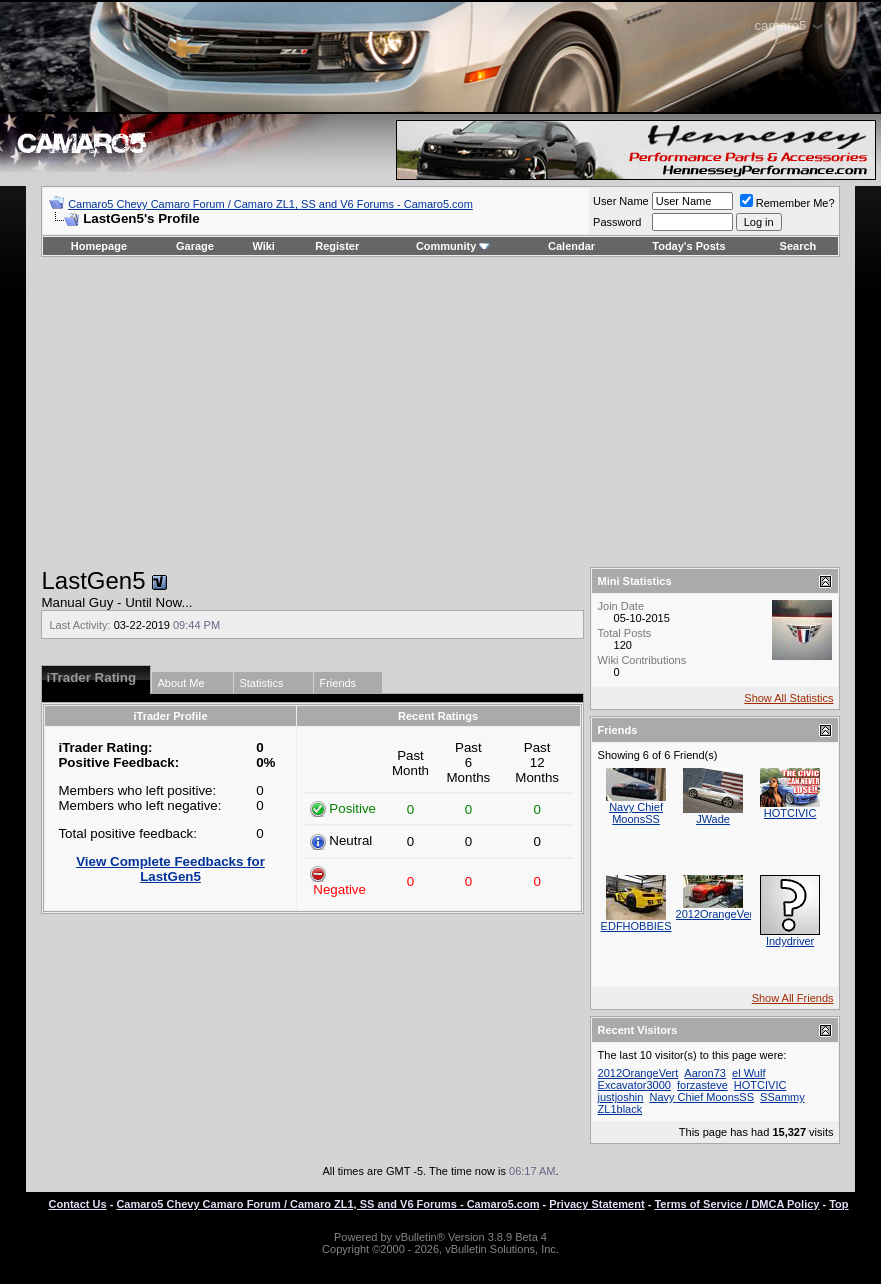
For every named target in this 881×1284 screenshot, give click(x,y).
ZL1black (620, 1109)
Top (838, 1204)
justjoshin (621, 1097)
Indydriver (790, 941)
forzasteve (702, 1085)
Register (337, 246)
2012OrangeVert (716, 914)
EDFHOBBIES (636, 926)
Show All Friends (793, 998)
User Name (621, 201)
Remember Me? (787, 203)
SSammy (782, 1097)
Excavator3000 (634, 1085)
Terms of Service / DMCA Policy (736, 1204)
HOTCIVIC (790, 813)
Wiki (263, 246)
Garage (195, 246)
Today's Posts (688, 246)
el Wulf (748, 1073)
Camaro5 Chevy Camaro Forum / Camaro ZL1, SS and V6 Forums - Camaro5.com (270, 204)
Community (453, 246)
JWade (713, 819)
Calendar (571, 246)
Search (798, 246)
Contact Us (78, 1204)
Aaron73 (705, 1073)
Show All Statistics (788, 698)
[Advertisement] (440, 412)
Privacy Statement (596, 1204)
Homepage (99, 246)
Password (617, 222)
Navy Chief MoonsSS (636, 813)
